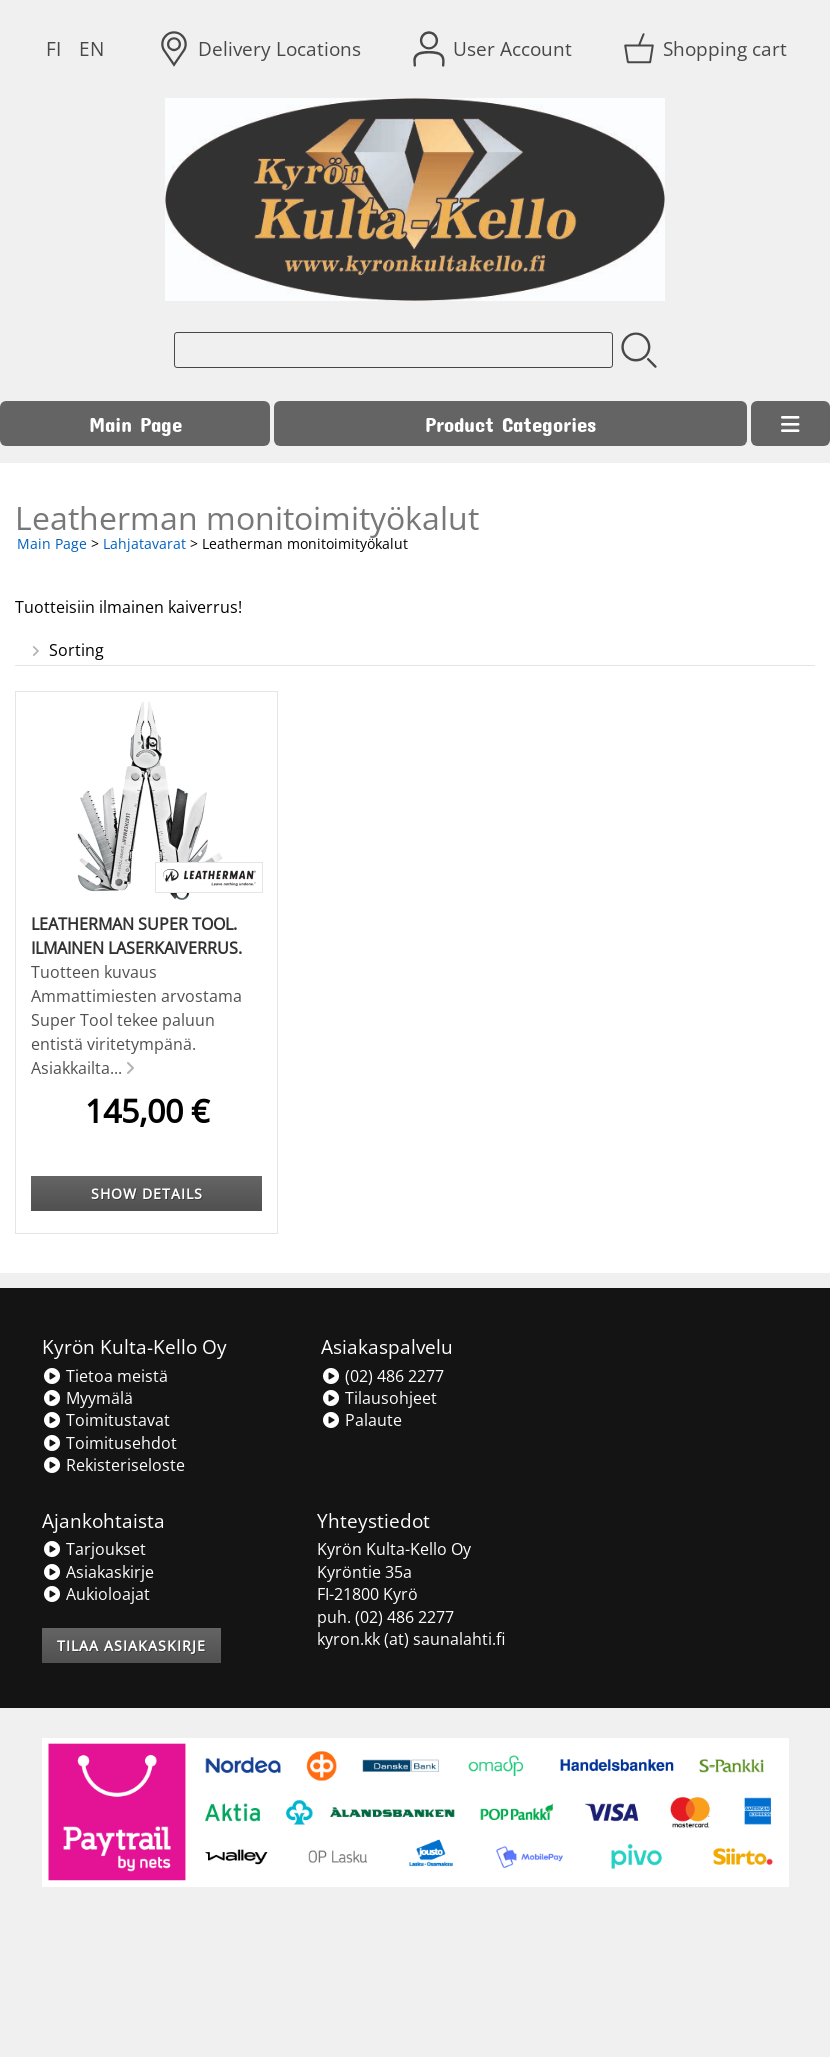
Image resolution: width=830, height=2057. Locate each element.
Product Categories (510, 423)
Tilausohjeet (379, 1398)
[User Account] (494, 49)
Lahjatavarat (144, 543)
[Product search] (393, 350)
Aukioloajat (96, 1594)
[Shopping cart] (707, 49)
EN (91, 48)
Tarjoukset (94, 1549)
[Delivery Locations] (261, 49)
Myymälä (87, 1398)
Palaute (361, 1420)
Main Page (135, 423)
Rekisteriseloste (113, 1465)
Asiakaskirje (98, 1572)
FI (53, 48)
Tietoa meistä (105, 1376)
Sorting (65, 650)
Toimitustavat (106, 1420)
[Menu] (790, 424)
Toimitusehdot (109, 1443)
